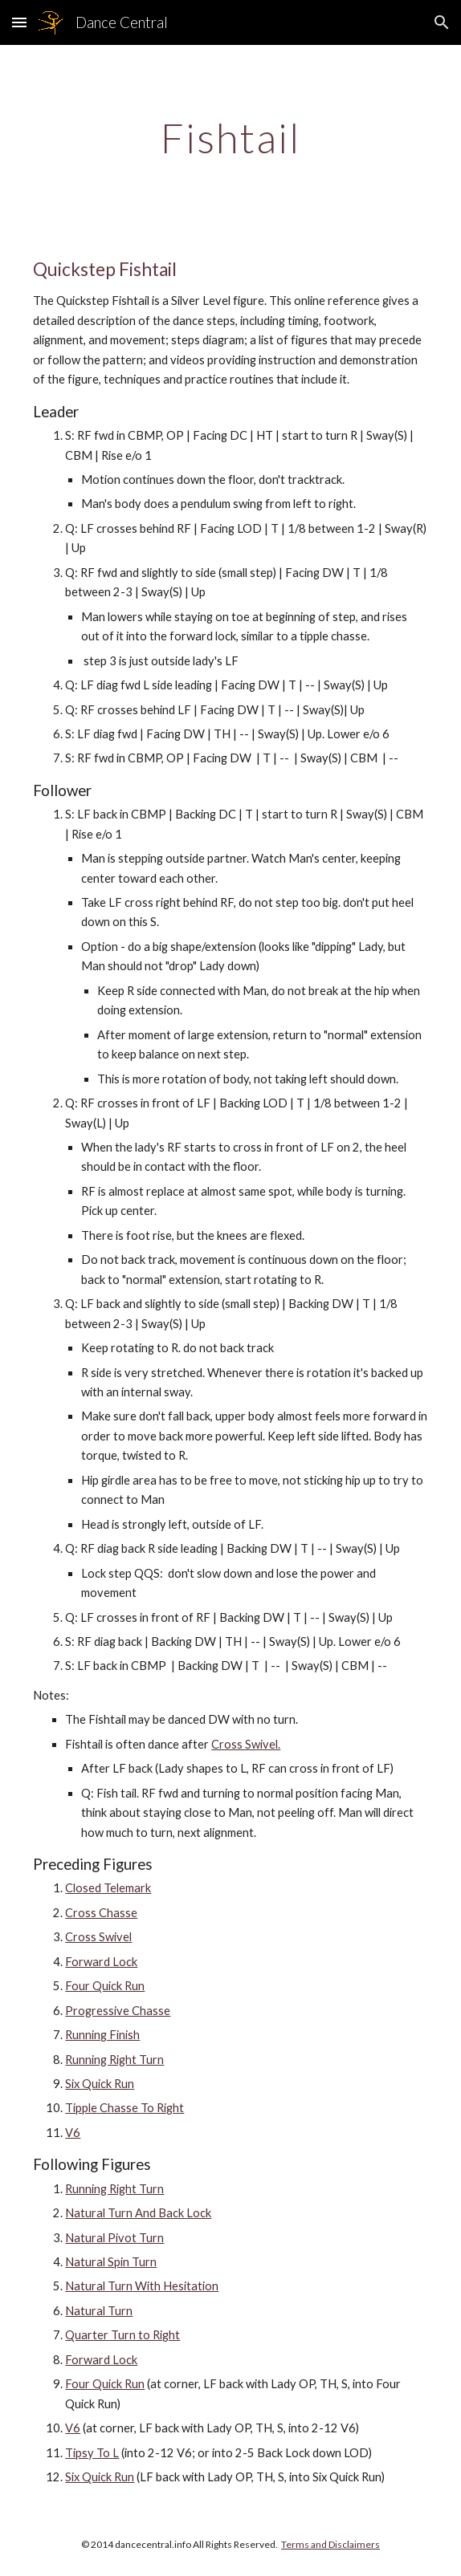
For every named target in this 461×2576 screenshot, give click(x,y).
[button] (19, 22)
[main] (230, 138)
